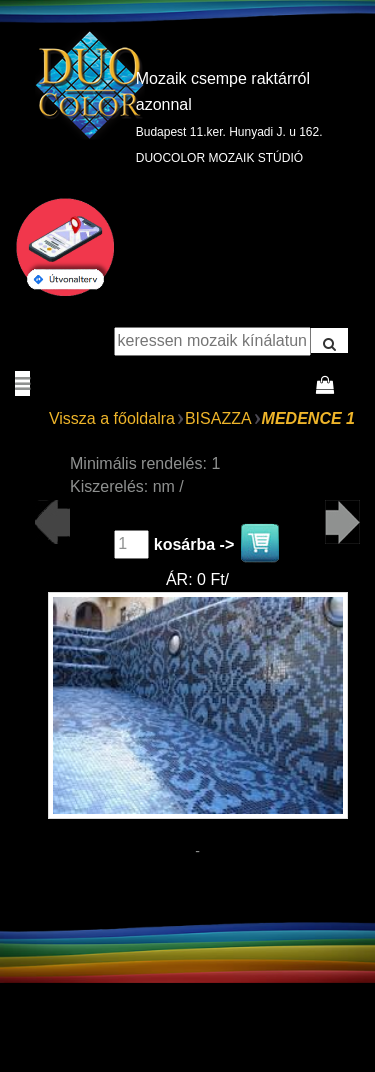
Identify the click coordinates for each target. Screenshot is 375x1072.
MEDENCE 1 (308, 418)
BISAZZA (218, 418)
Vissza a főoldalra (112, 418)
